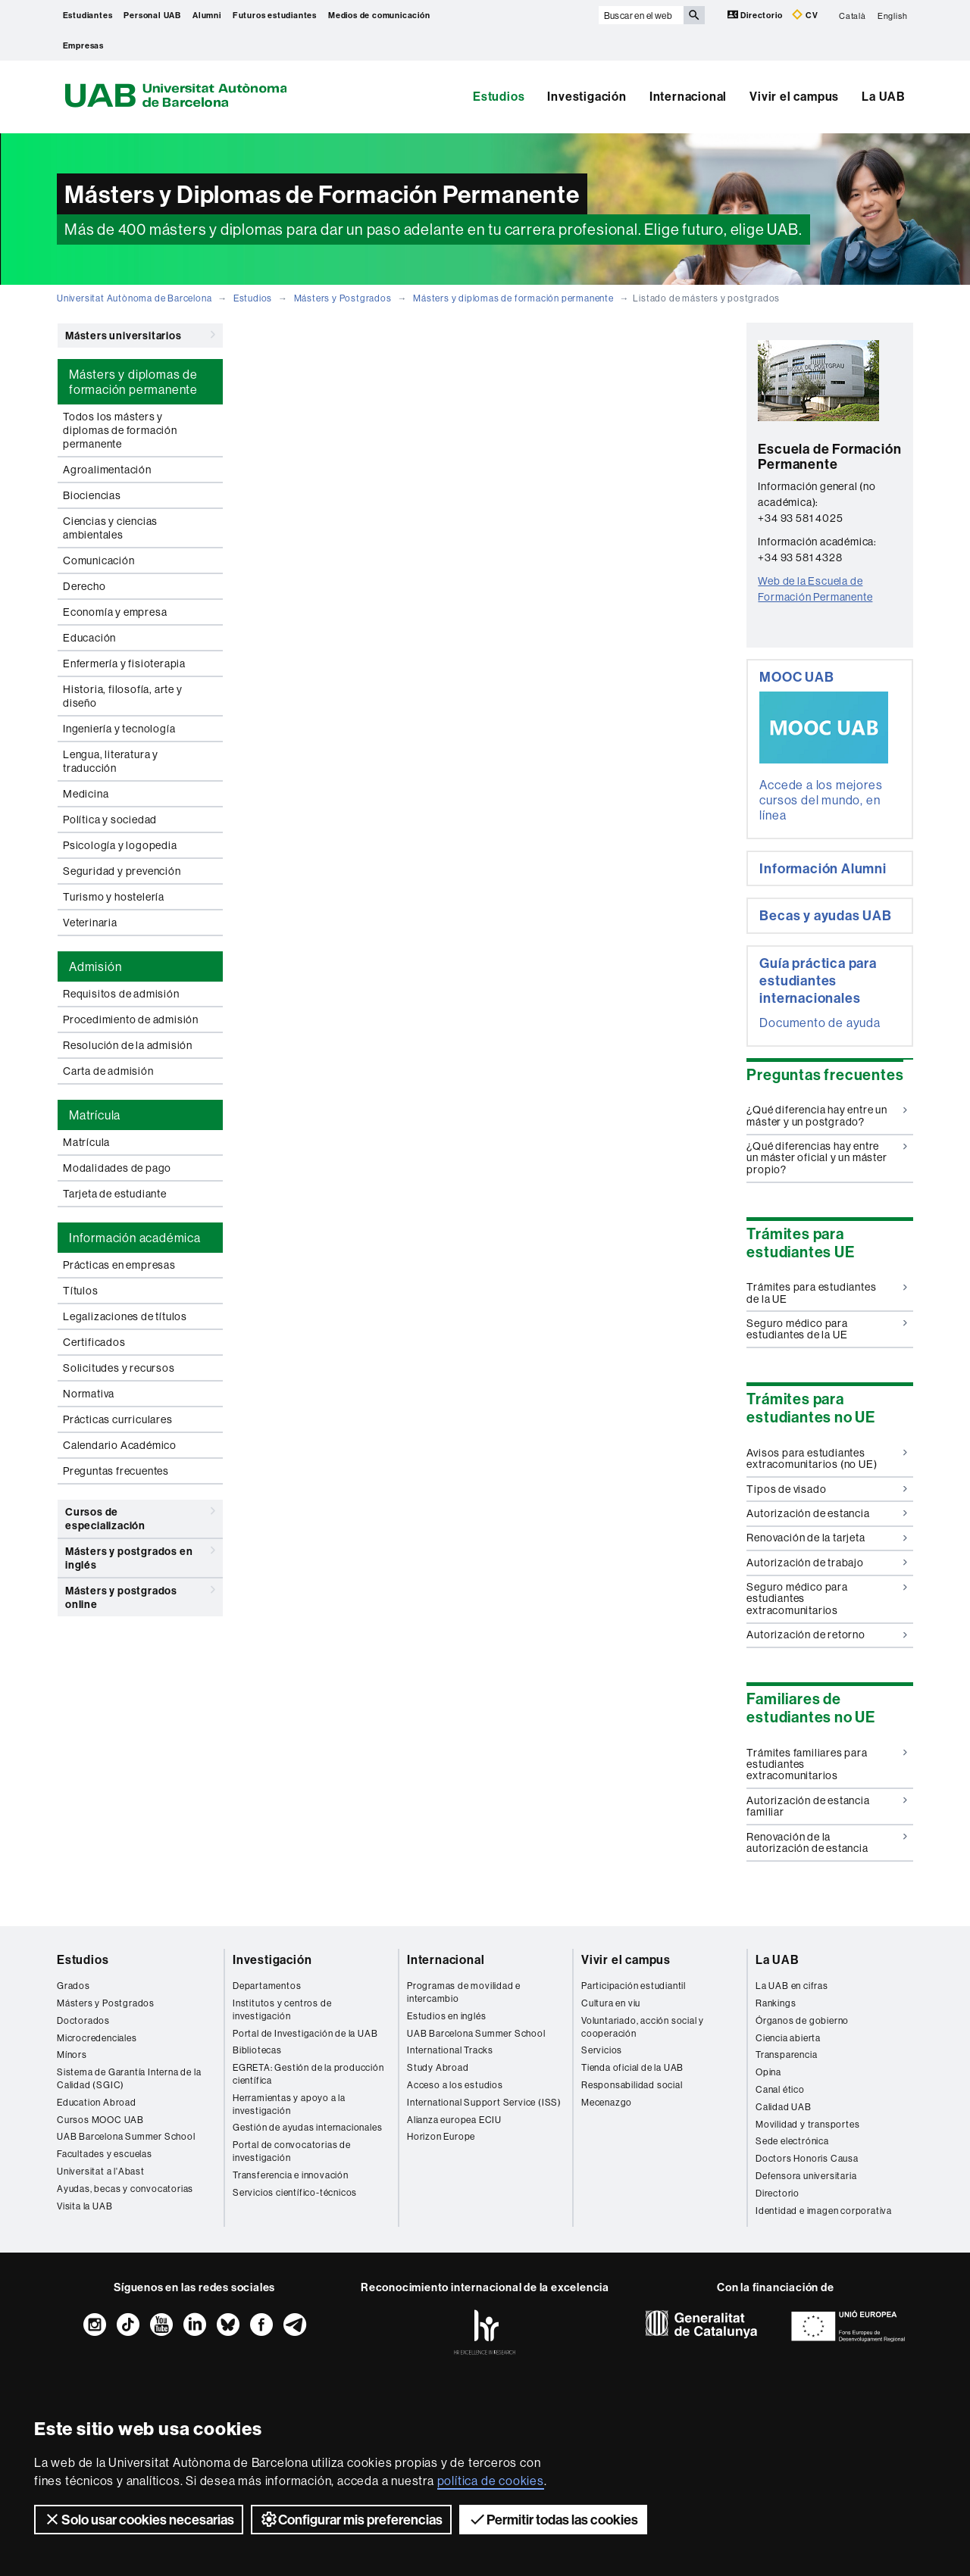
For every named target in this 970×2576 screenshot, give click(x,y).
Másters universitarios (140, 334)
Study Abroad (438, 2067)
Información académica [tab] (135, 1237)
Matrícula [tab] (94, 1115)
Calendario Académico (120, 1445)
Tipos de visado (826, 1489)
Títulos (81, 1290)
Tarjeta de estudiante (115, 1194)
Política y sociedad (110, 819)
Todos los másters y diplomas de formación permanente (120, 430)
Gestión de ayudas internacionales (307, 2127)
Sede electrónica (792, 2141)
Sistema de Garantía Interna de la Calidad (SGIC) (129, 2078)
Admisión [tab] (95, 966)
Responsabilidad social (632, 2084)
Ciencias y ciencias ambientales (110, 528)
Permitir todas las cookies (553, 2519)
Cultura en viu (610, 2003)
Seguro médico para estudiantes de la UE (826, 1328)
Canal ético (780, 2089)
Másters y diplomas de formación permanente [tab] (133, 382)
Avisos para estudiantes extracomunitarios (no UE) (826, 1458)
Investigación (586, 96)
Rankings (776, 2003)
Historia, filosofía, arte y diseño (123, 696)
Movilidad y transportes (807, 2124)
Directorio (756, 14)
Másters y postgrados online (140, 1594)
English (893, 15)
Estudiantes (88, 15)
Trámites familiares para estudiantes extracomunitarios (826, 1764)
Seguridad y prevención (122, 871)
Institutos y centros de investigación (282, 2009)
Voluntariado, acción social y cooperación (642, 2027)
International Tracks (450, 2050)
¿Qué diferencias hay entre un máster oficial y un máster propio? (826, 1157)
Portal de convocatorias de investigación (292, 2151)
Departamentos (267, 1985)
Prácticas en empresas (119, 1265)
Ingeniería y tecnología (119, 728)
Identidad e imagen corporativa (824, 2210)
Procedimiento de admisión (131, 1019)
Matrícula (86, 1142)
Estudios (498, 96)
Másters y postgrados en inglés (140, 1555)
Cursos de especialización (140, 1516)
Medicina (85, 794)
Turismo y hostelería (113, 897)
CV (805, 14)
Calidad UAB (784, 2106)
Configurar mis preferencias (351, 2519)
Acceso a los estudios (455, 2084)
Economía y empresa (115, 612)
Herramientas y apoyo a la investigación (289, 2104)
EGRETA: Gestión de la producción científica (308, 2074)
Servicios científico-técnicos (295, 2192)
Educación (89, 638)
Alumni (206, 15)
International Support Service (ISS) (484, 2102)
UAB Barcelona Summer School (126, 2136)
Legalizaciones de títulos (125, 1316)
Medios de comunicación (379, 15)
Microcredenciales (97, 2038)
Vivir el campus (794, 96)
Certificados (94, 1342)
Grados (73, 1985)
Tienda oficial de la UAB (632, 2067)
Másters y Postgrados (343, 298)
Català (852, 15)
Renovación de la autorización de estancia (826, 1842)
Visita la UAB (84, 2206)
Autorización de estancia (826, 1513)
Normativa (88, 1393)
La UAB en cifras (792, 1985)
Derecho (84, 586)
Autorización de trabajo (826, 1562)
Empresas (83, 45)
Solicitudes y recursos (119, 1368)
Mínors (72, 2054)
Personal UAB (152, 15)
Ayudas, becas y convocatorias (125, 2188)
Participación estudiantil (633, 1985)
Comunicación (99, 560)
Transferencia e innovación (291, 2175)
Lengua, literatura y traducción (110, 761)
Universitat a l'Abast (101, 2171)
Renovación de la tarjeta (826, 1537)
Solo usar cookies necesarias (138, 2519)
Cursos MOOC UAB (100, 2119)
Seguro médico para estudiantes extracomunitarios (826, 1598)
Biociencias (92, 495)
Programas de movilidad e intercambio (464, 1992)
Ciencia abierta (788, 2038)
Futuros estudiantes (275, 15)
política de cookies (490, 2480)
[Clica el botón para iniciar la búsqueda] (694, 15)
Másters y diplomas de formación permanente (513, 298)
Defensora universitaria (806, 2175)
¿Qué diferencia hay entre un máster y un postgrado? (826, 1115)
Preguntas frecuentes (116, 1471)
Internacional (688, 96)
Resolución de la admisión (127, 1045)
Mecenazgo (606, 2102)
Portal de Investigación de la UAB (305, 2033)
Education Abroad (96, 2102)
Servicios (601, 2050)
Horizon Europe (441, 2136)
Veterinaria (90, 922)
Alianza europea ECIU (454, 2119)
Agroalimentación (107, 469)
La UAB (884, 96)
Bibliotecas (257, 2050)
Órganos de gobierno (802, 2020)
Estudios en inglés (446, 2016)
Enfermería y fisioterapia (124, 663)
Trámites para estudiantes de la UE (826, 1292)
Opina (768, 2072)
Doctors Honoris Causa (807, 2158)
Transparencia (786, 2054)
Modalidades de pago (117, 1168)
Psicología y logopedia (120, 845)
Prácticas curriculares (118, 1419)
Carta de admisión (108, 1071)
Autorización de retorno (826, 1634)
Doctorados (83, 2020)
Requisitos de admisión (121, 994)
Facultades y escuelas (104, 2153)
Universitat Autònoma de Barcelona (134, 298)
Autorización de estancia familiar (826, 1806)
